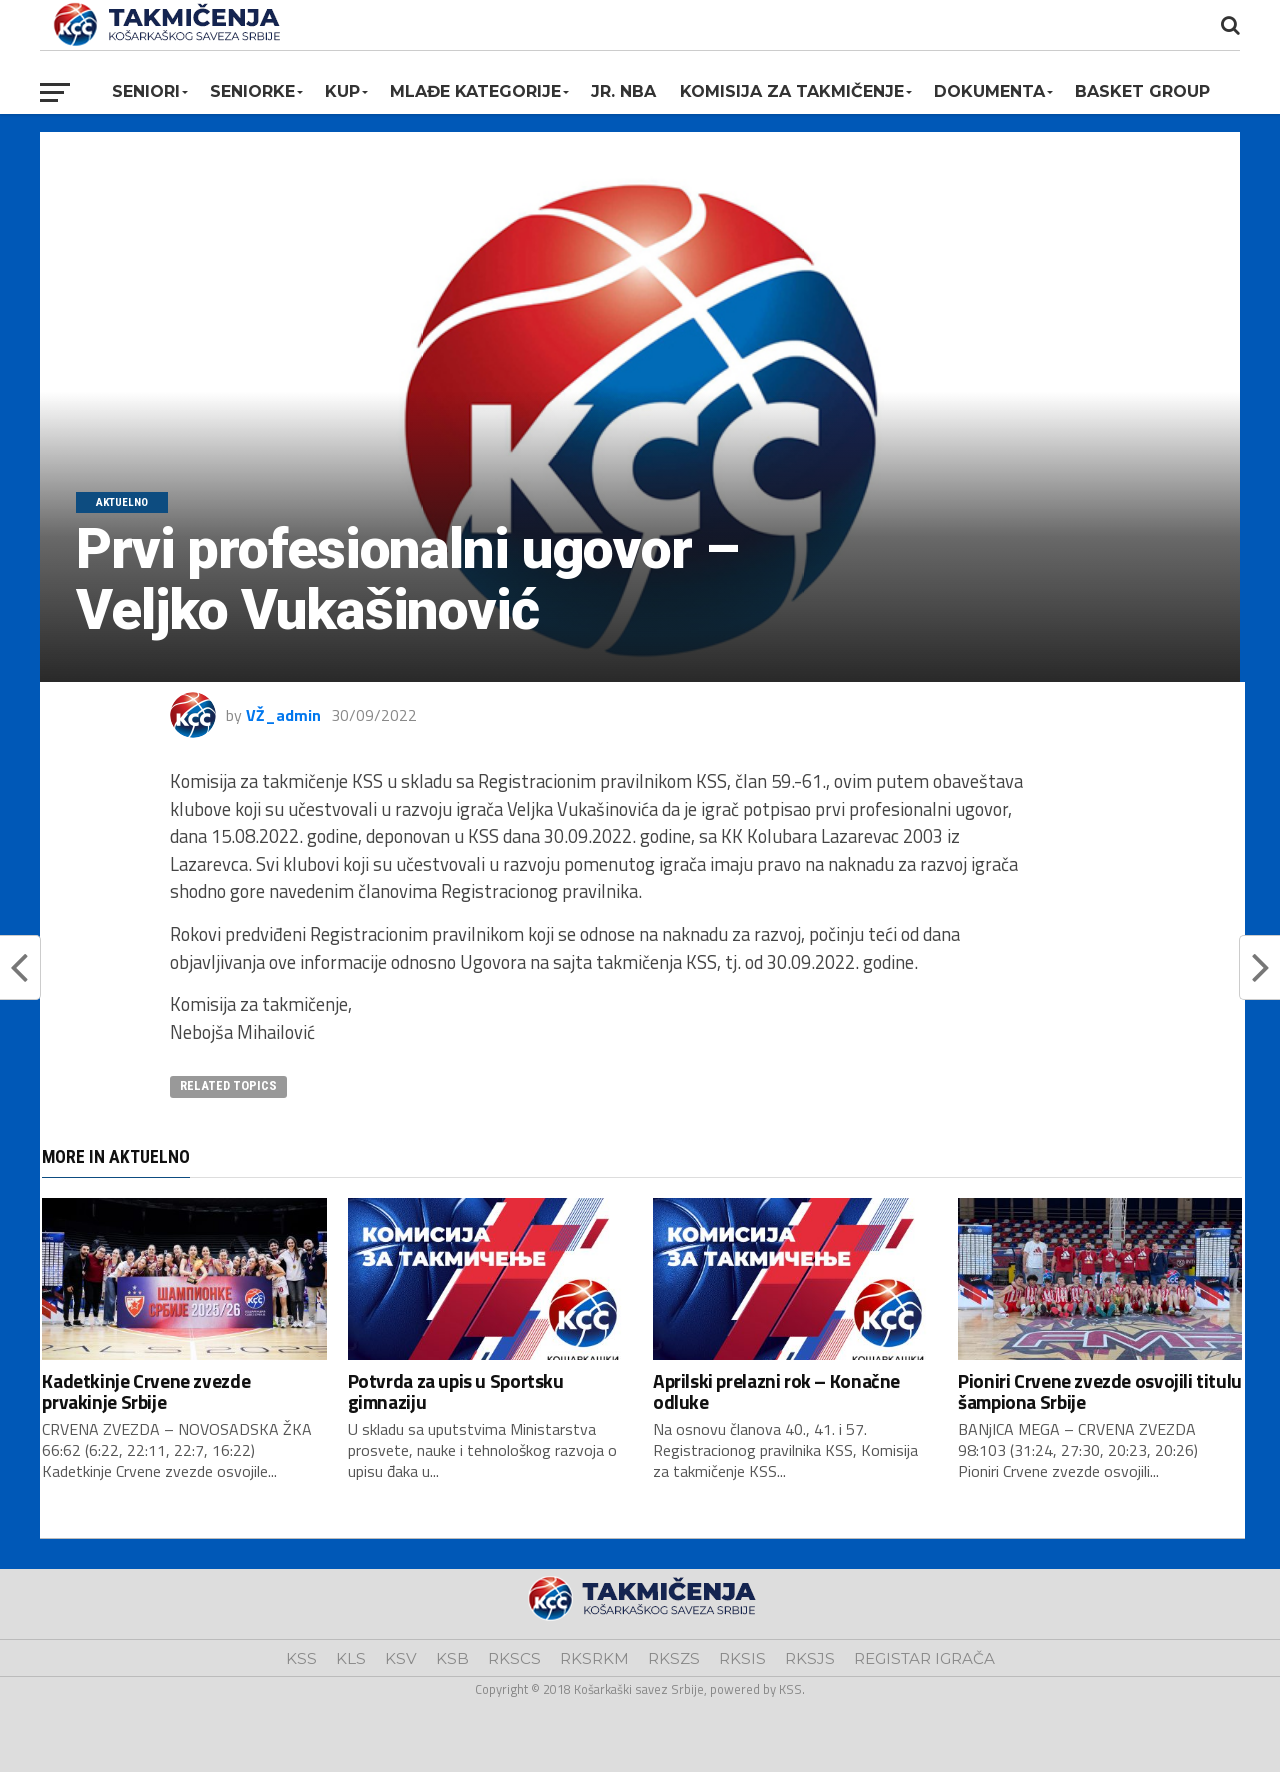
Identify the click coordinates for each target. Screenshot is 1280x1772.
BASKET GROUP (1142, 91)
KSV (401, 1658)
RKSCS (514, 1658)
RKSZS (674, 1658)
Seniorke (252, 91)
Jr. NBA (623, 91)
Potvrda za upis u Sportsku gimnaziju (456, 1391)
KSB (452, 1658)
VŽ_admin (283, 715)
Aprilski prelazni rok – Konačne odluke (776, 1391)
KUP (342, 91)
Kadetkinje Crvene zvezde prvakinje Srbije (146, 1391)
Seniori (146, 91)
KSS (301, 1658)
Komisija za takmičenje (792, 91)
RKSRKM (594, 1658)
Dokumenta (989, 91)
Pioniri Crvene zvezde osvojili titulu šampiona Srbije (1100, 1391)
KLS (351, 1658)
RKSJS (810, 1658)
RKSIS (742, 1658)
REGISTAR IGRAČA (924, 1658)
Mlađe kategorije (475, 91)
